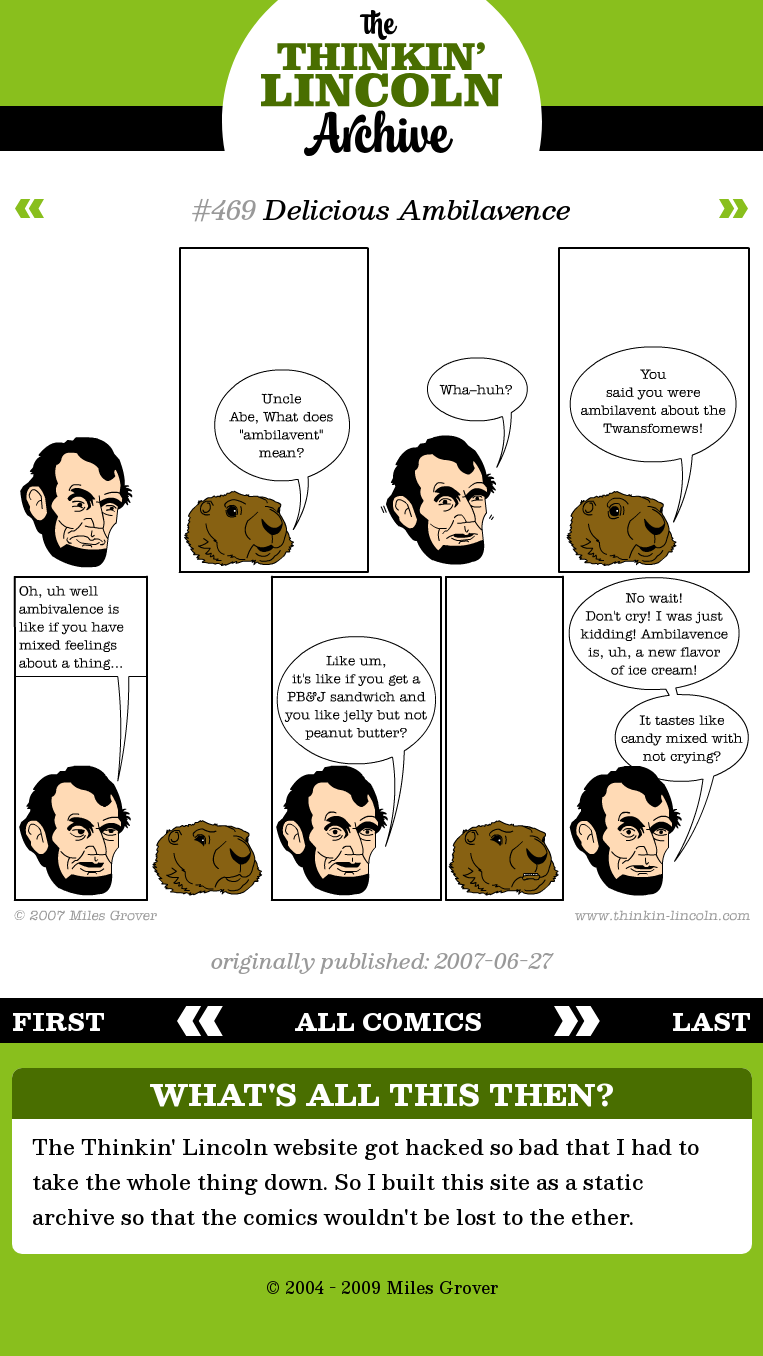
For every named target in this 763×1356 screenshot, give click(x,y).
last (711, 1021)
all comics (388, 1021)
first (58, 1021)
